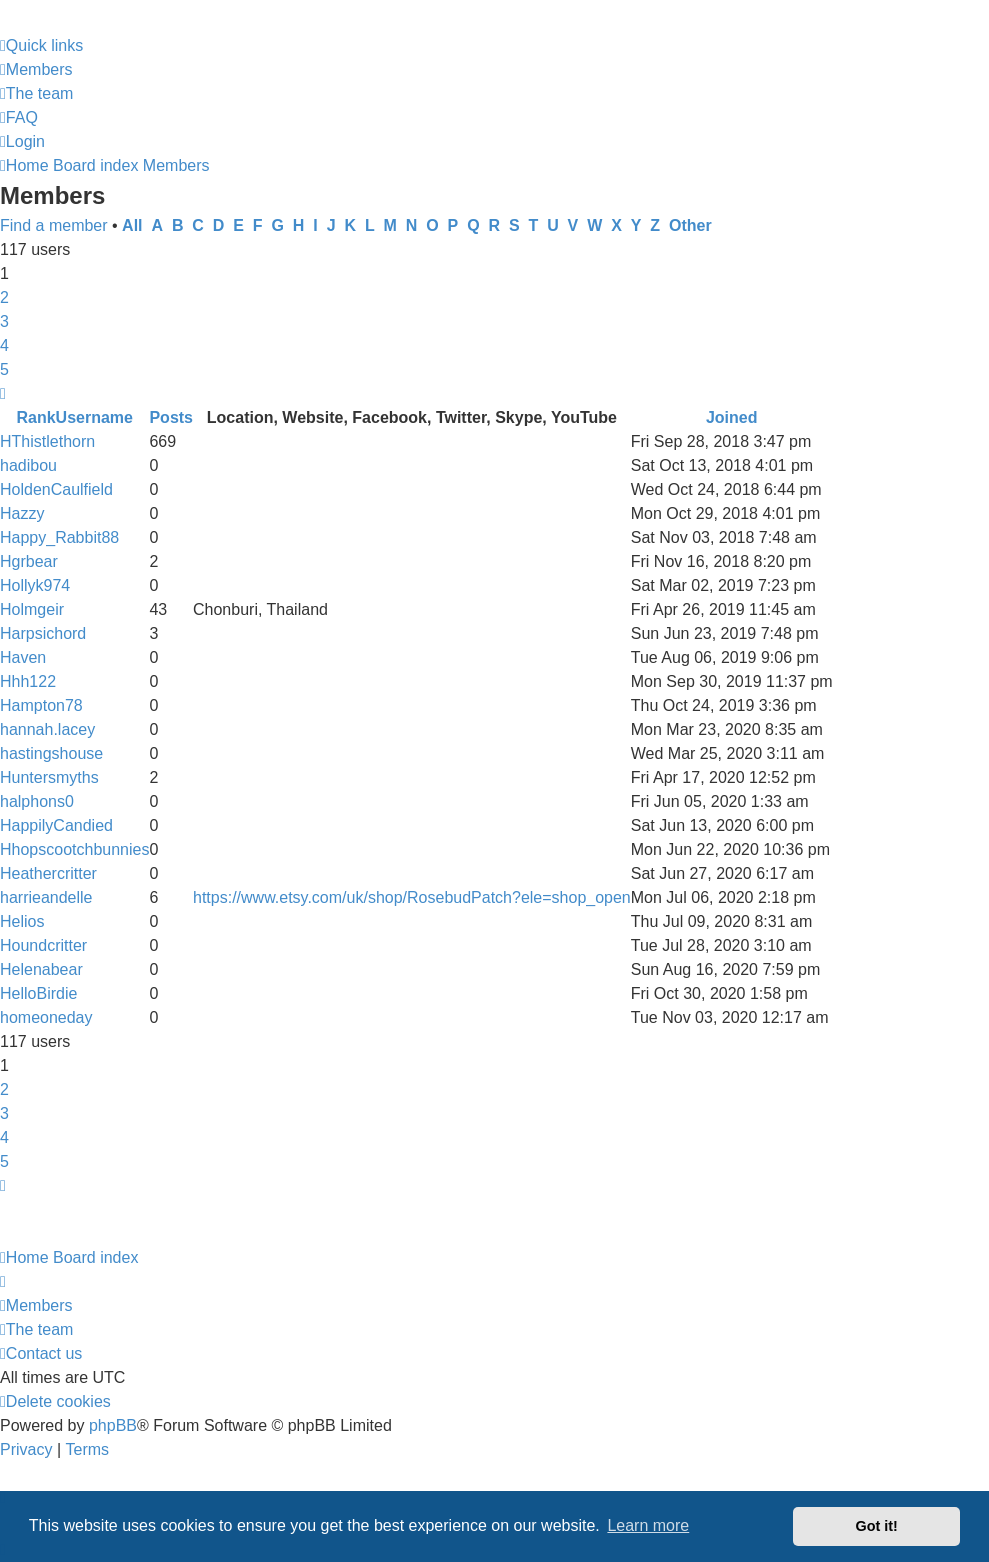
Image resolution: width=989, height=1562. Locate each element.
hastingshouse (51, 753)
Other (690, 225)
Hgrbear (29, 561)
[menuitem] (36, 70)
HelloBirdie (38, 993)
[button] (3, 394)
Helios (22, 921)
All (132, 225)
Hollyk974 (35, 585)
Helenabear (41, 969)
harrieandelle (46, 897)
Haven (23, 657)
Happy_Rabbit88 (59, 537)
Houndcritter (43, 945)
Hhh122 (28, 681)
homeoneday (46, 1017)
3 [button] (4, 321)
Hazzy (22, 513)
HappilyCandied (56, 825)
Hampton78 (41, 705)
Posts (171, 417)
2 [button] (4, 297)
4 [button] (4, 345)
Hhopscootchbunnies (74, 849)
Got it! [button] (877, 1526)
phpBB (113, 1425)
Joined (732, 417)
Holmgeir (32, 609)
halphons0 (37, 801)
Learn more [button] (648, 1525)
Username (94, 417)
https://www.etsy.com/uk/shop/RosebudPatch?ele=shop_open (412, 897)
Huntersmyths (49, 777)
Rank (35, 417)
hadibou (28, 465)
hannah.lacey (47, 729)
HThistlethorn (47, 441)
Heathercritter (48, 873)
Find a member (54, 225)
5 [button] (4, 369)
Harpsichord (43, 633)
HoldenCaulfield (56, 489)
